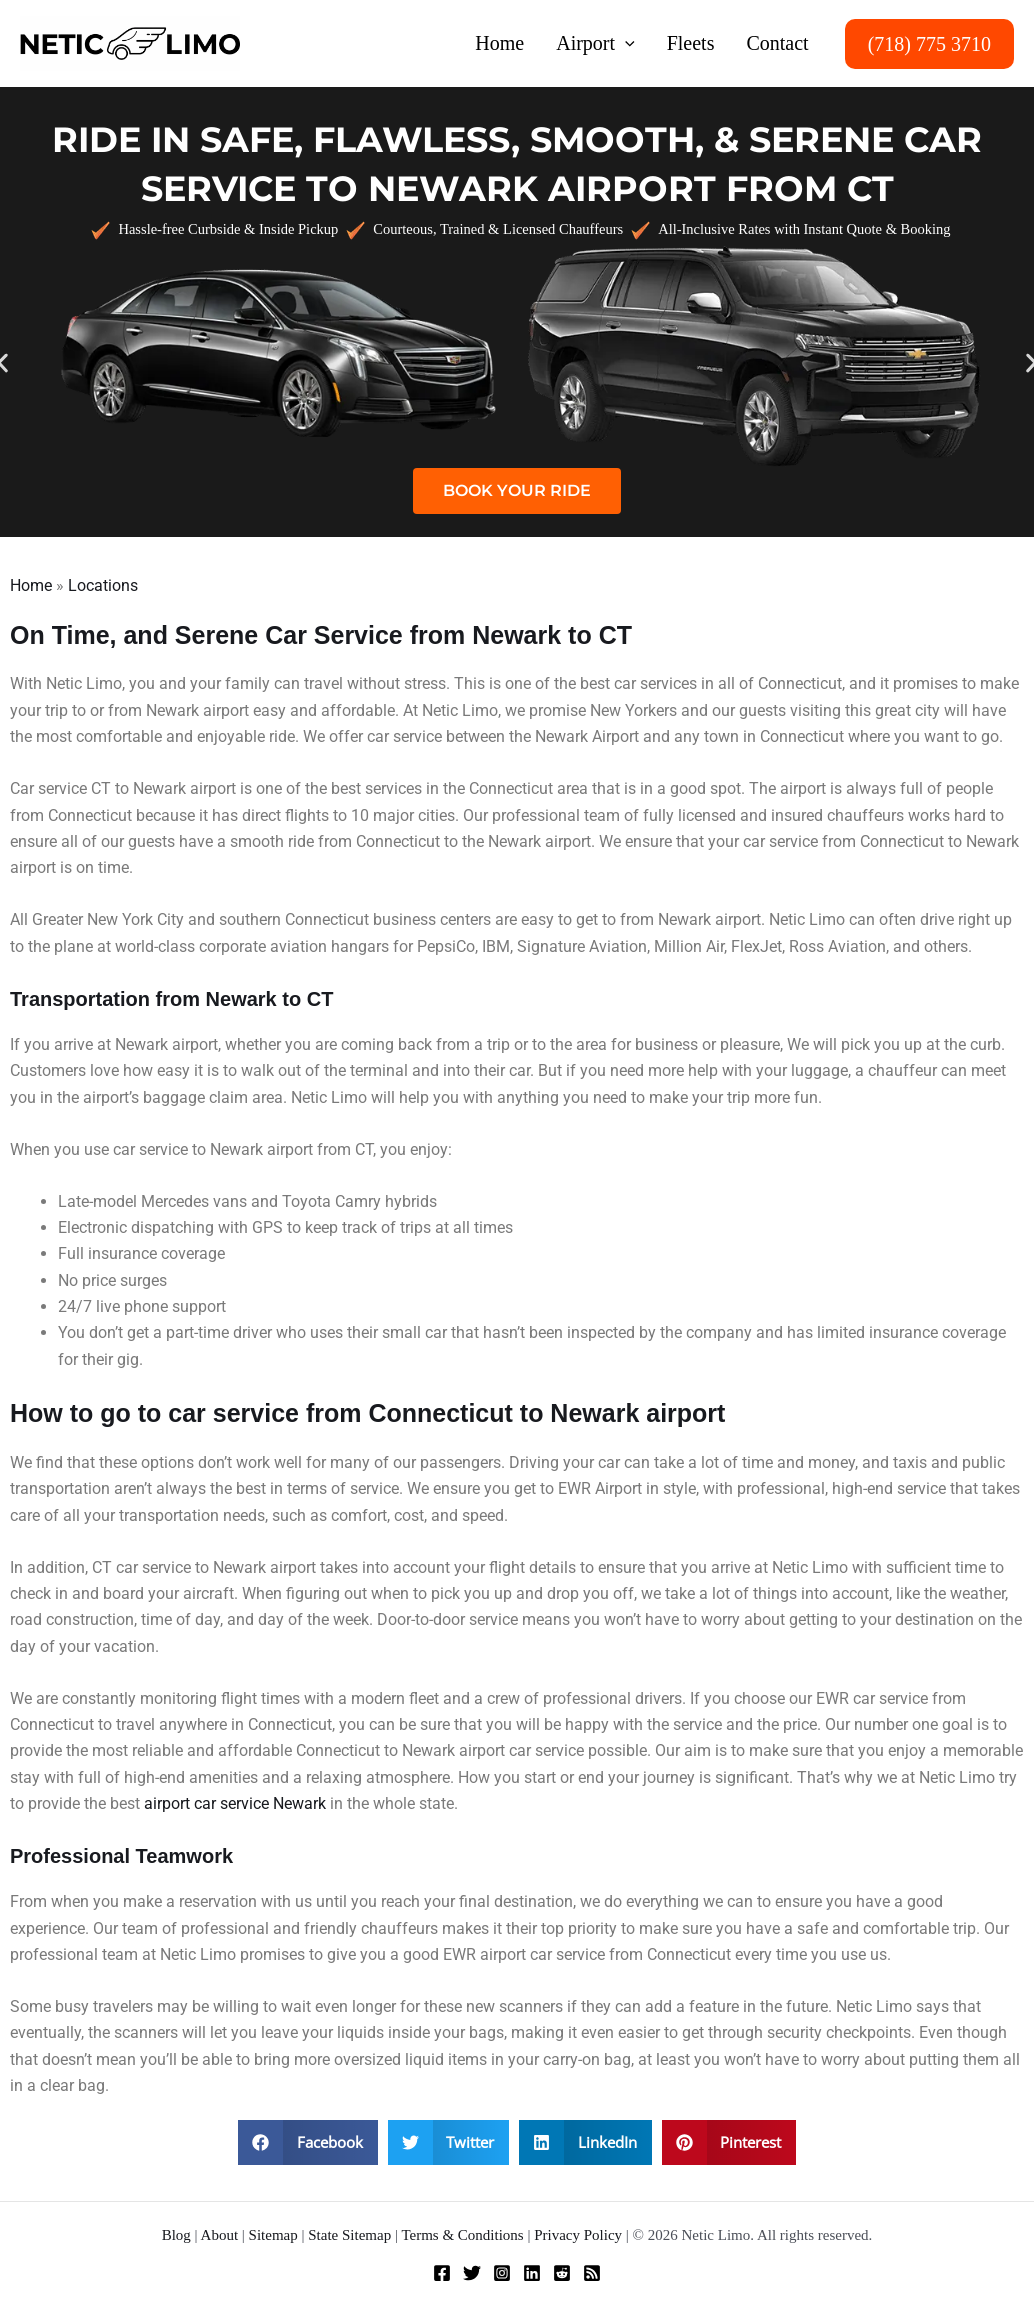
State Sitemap (349, 2235)
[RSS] (592, 2273)
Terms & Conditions (462, 2235)
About (220, 2235)
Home (31, 585)
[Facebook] (442, 2273)
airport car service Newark (235, 1803)
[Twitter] (472, 2273)
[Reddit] (562, 2273)
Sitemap (273, 2235)
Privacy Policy (578, 2235)
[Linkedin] (532, 2273)
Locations (103, 585)
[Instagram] (502, 2273)
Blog (176, 2235)
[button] (625, 43)
